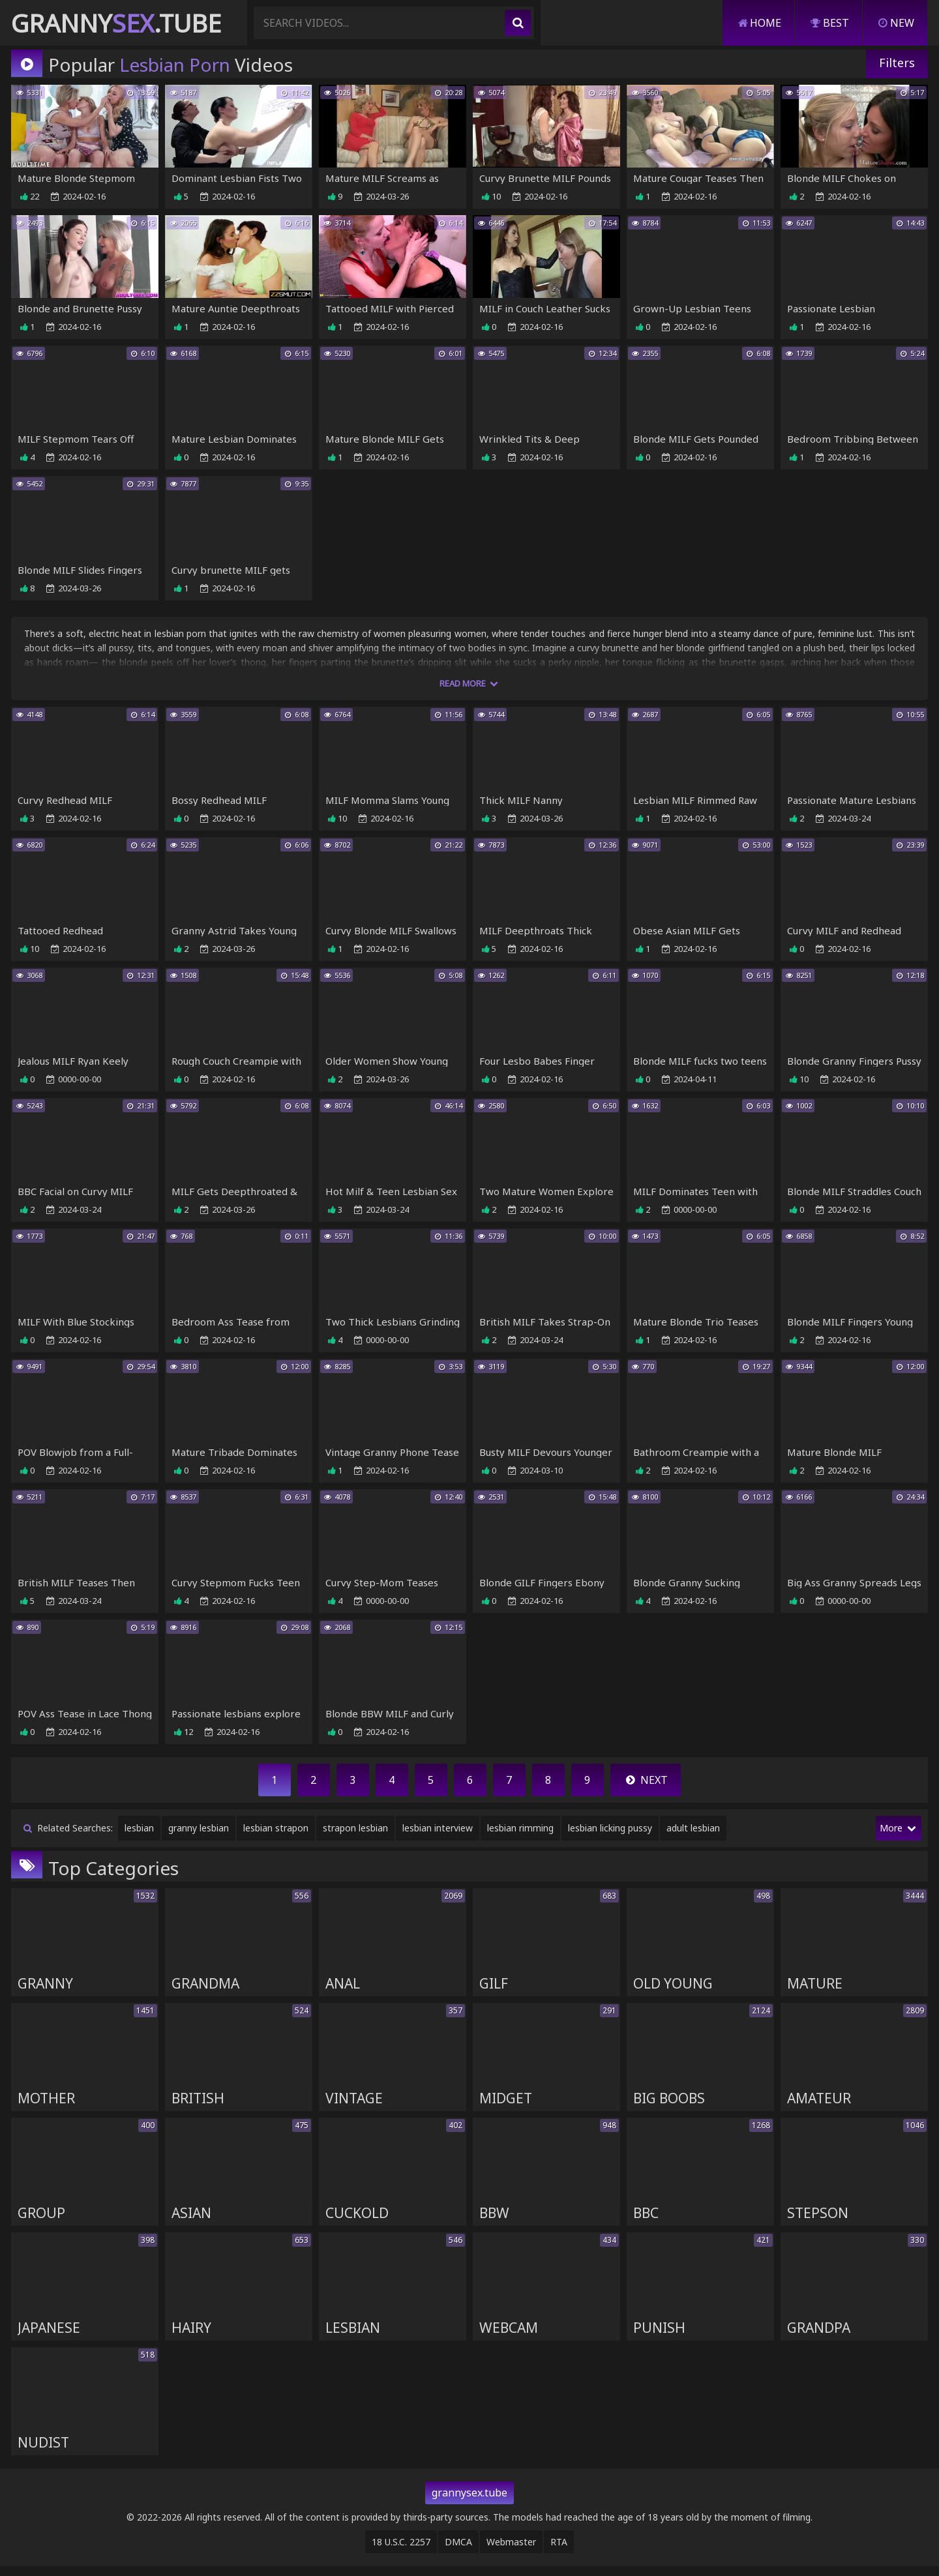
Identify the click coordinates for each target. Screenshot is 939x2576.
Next (645, 1786)
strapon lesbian (355, 1834)
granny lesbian (198, 1834)
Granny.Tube (116, 23)
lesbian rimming (520, 1834)
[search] (518, 23)
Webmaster (511, 2551)
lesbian (139, 1834)
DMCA (458, 2551)
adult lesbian (693, 1834)
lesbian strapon (275, 1834)
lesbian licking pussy (610, 1834)
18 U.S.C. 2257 (401, 2551)
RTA (558, 2551)
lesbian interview (437, 1834)
